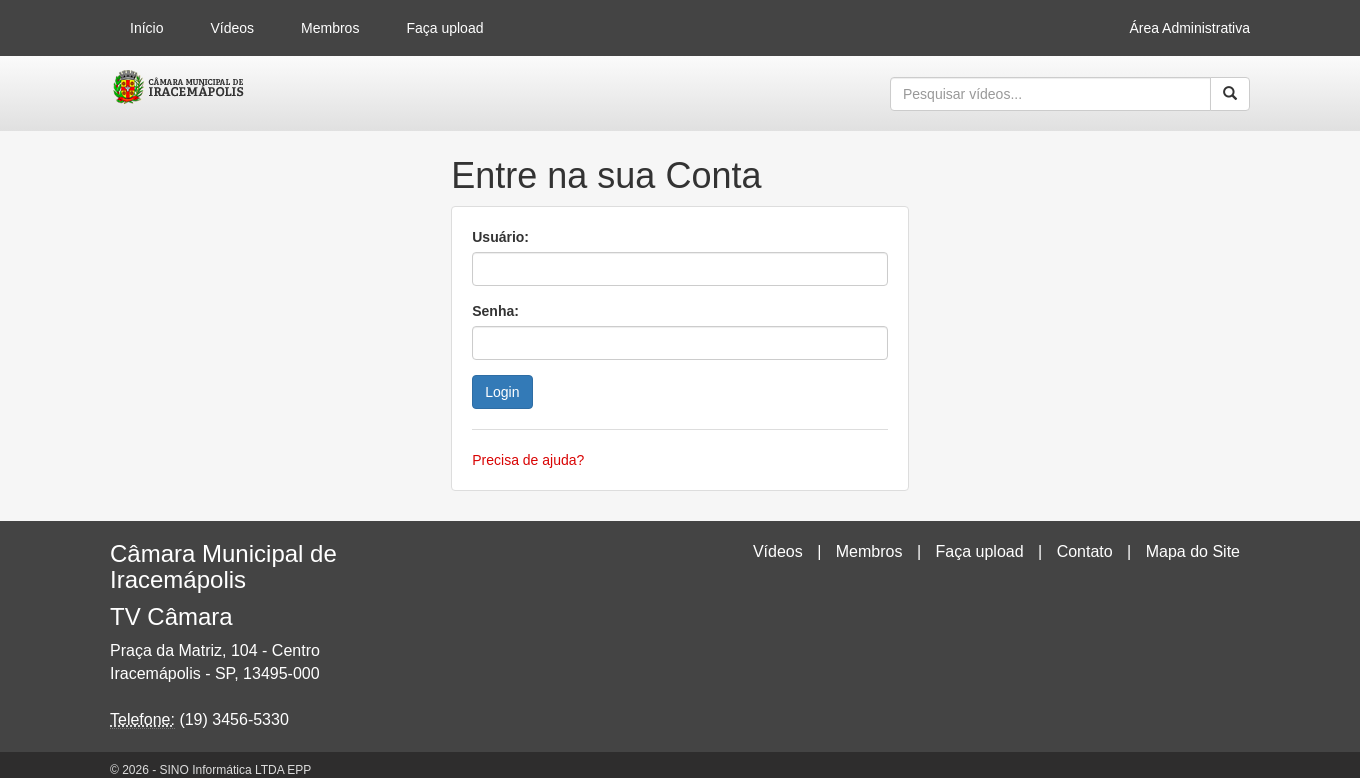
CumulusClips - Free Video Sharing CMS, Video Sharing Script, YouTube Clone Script (179, 94)
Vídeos (232, 28)
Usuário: (500, 237)
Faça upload (444, 28)
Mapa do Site (1193, 551)
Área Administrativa (1189, 28)
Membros (330, 28)
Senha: (495, 311)
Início (146, 28)
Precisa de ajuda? (528, 460)
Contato (1085, 551)
